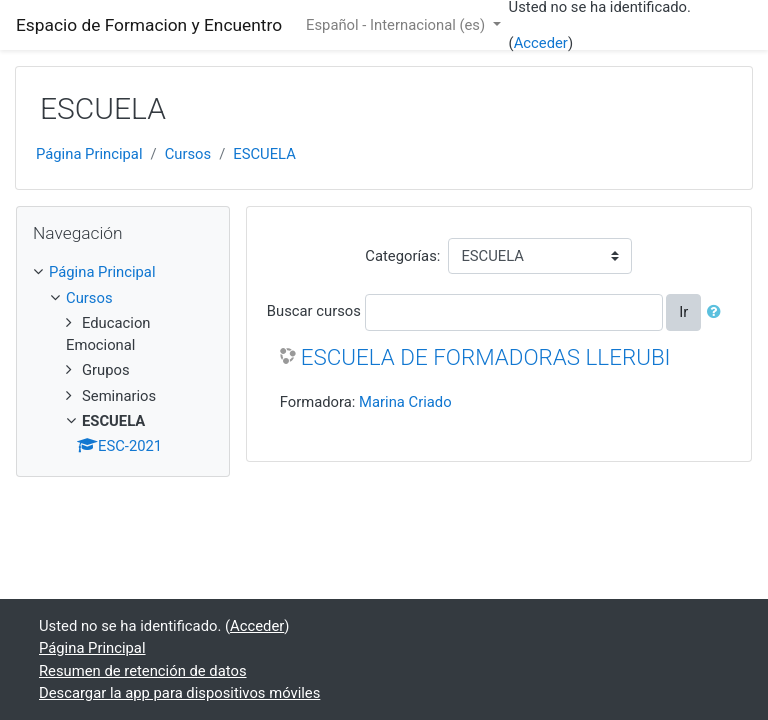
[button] (718, 312)
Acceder (541, 43)
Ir (683, 312)
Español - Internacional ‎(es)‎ (397, 25)
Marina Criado (405, 402)
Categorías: (402, 256)
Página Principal (89, 154)
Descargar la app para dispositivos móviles (179, 693)
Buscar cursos (314, 311)
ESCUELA (264, 154)
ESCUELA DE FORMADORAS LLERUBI (486, 357)
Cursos (188, 154)
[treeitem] (123, 272)
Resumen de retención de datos (143, 671)
